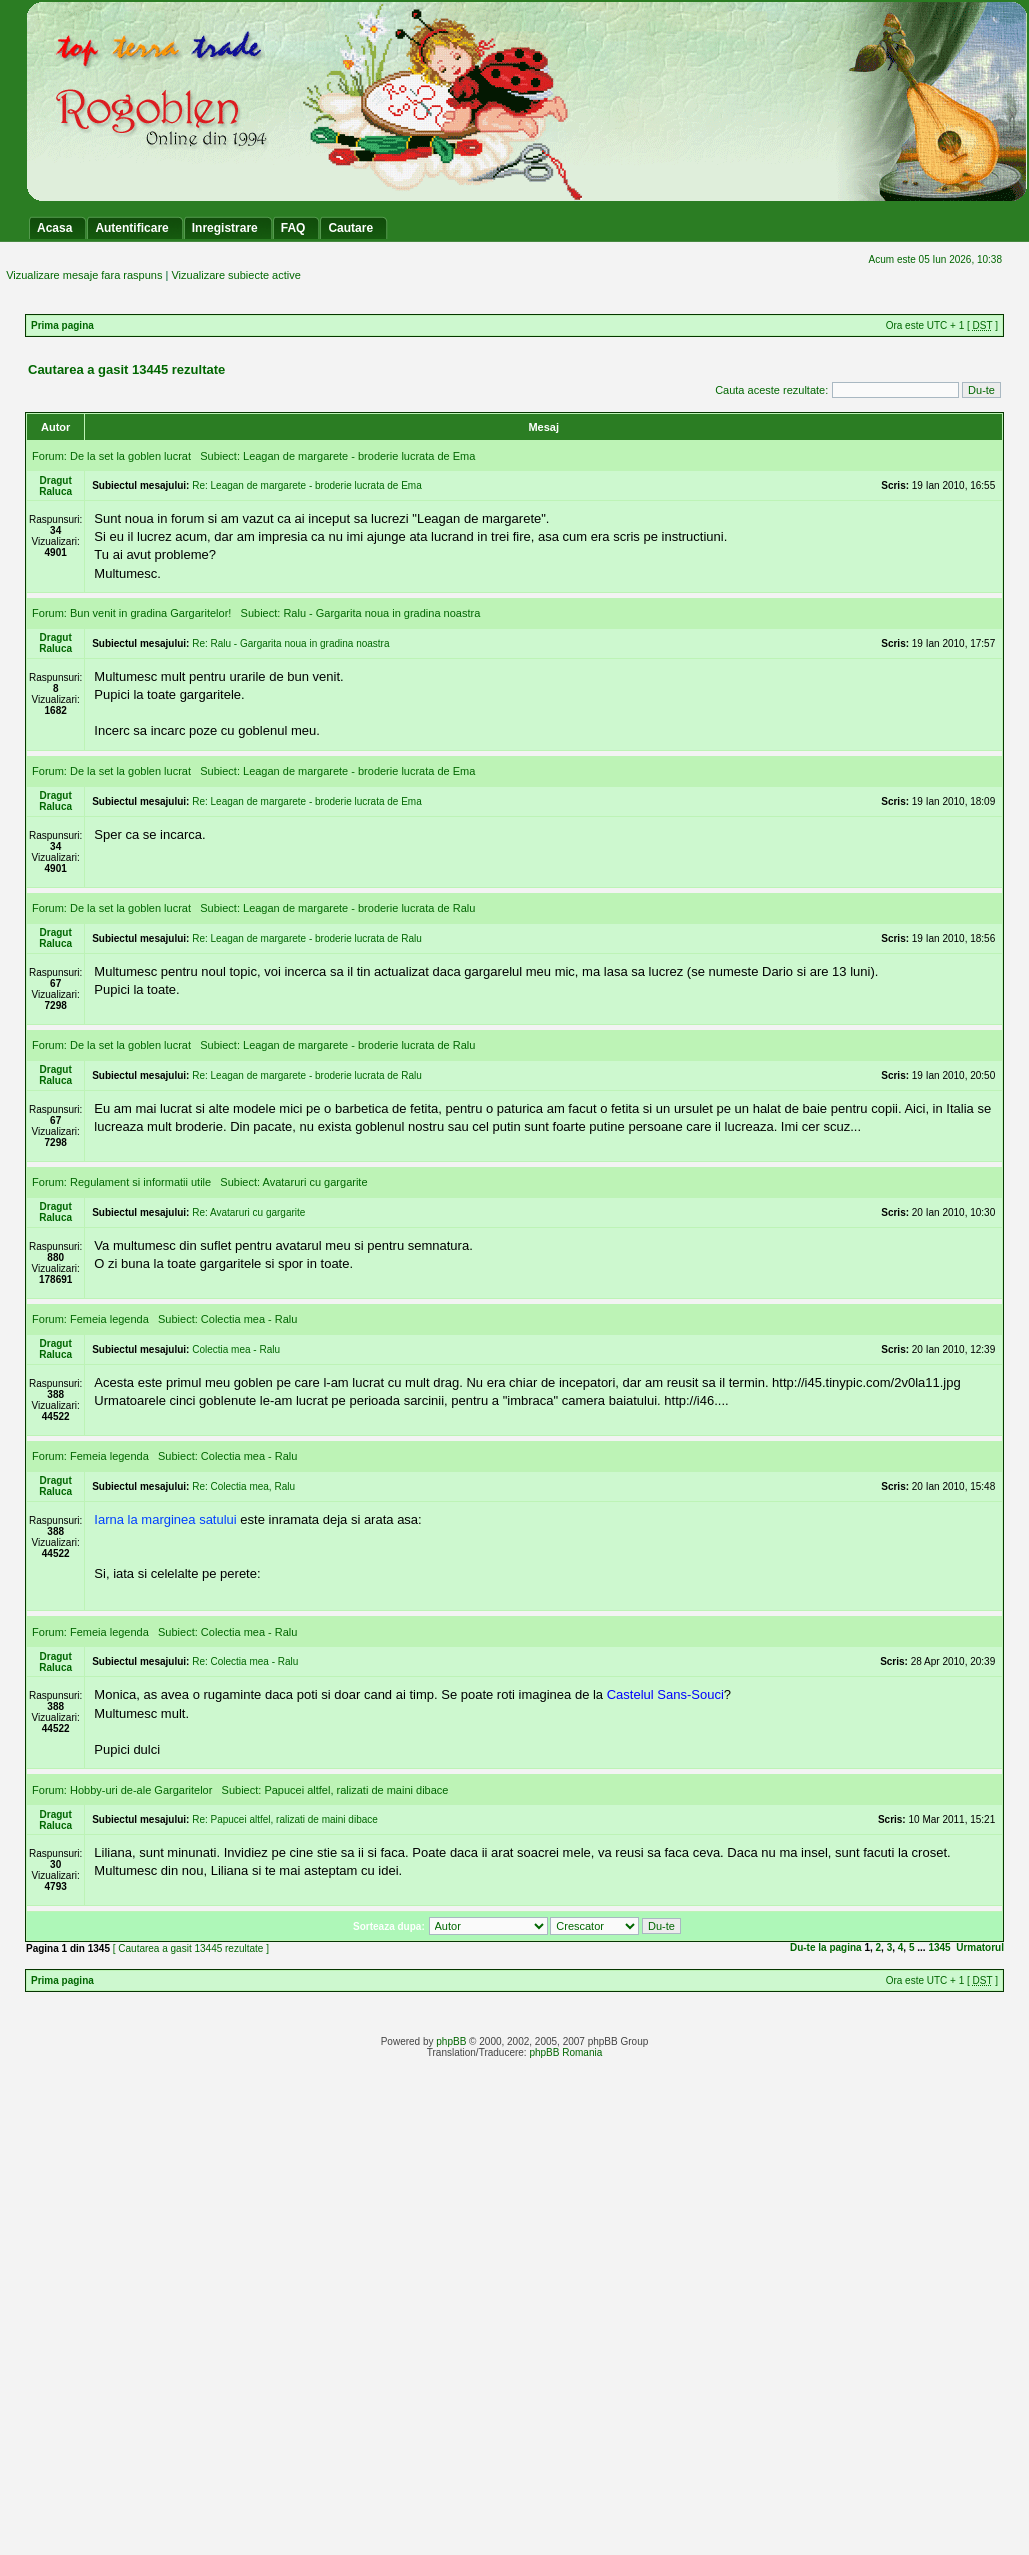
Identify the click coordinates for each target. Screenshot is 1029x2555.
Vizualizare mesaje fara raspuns (84, 275)
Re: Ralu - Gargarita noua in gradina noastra (290, 643)
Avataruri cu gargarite (315, 1182)
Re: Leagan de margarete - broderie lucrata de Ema (307, 485)
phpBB (451, 2041)
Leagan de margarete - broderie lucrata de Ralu (359, 908)
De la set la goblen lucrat (130, 456)
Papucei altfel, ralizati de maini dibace (356, 1790)
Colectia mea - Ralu (249, 1319)
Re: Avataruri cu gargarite (248, 1212)
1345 (939, 1947)
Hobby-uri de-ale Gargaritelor (141, 1790)
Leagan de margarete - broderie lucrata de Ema (359, 456)
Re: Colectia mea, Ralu (243, 1486)
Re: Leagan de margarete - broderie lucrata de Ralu (307, 938)
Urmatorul (980, 1947)
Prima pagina (62, 325)
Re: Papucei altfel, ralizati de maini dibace (285, 1819)
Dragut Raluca (55, 486)
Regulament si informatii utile (140, 1182)
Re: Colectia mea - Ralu (245, 1661)
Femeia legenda (109, 1319)
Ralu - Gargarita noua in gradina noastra (381, 613)
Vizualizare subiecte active (235, 275)
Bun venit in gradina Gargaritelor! (150, 613)
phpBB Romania (565, 2052)
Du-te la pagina (826, 1947)
